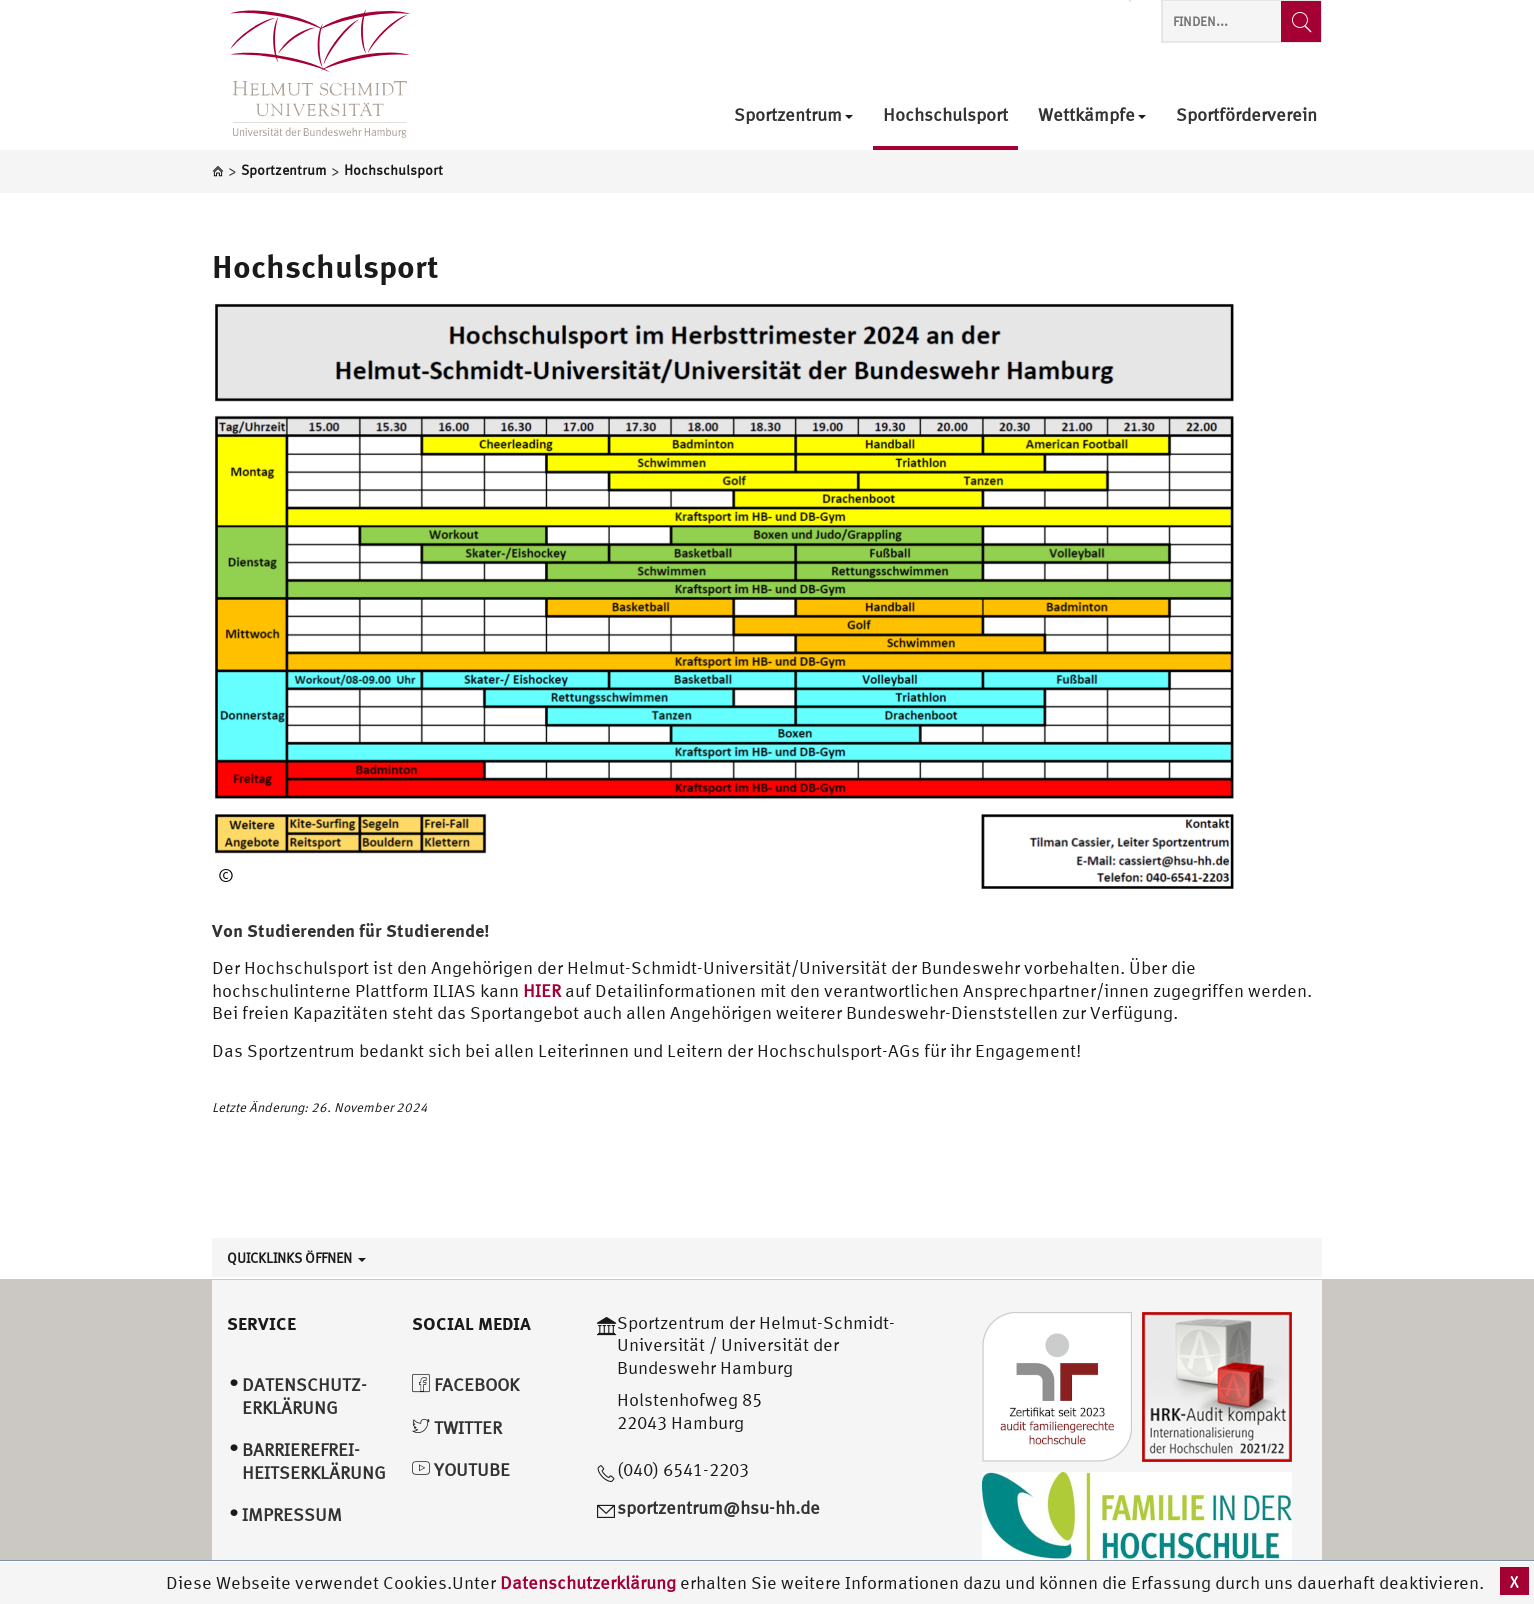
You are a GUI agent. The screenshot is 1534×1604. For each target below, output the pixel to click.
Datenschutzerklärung (588, 1582)
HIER (544, 990)
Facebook (465, 1384)
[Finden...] (1301, 21)
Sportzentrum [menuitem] (793, 115)
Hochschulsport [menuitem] (945, 115)
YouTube (461, 1469)
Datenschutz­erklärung (304, 1396)
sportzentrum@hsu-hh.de (718, 1507)
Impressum (292, 1514)
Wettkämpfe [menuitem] (1092, 115)
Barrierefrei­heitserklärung (314, 1461)
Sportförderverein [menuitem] (1246, 115)
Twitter (457, 1427)
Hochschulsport (325, 266)
